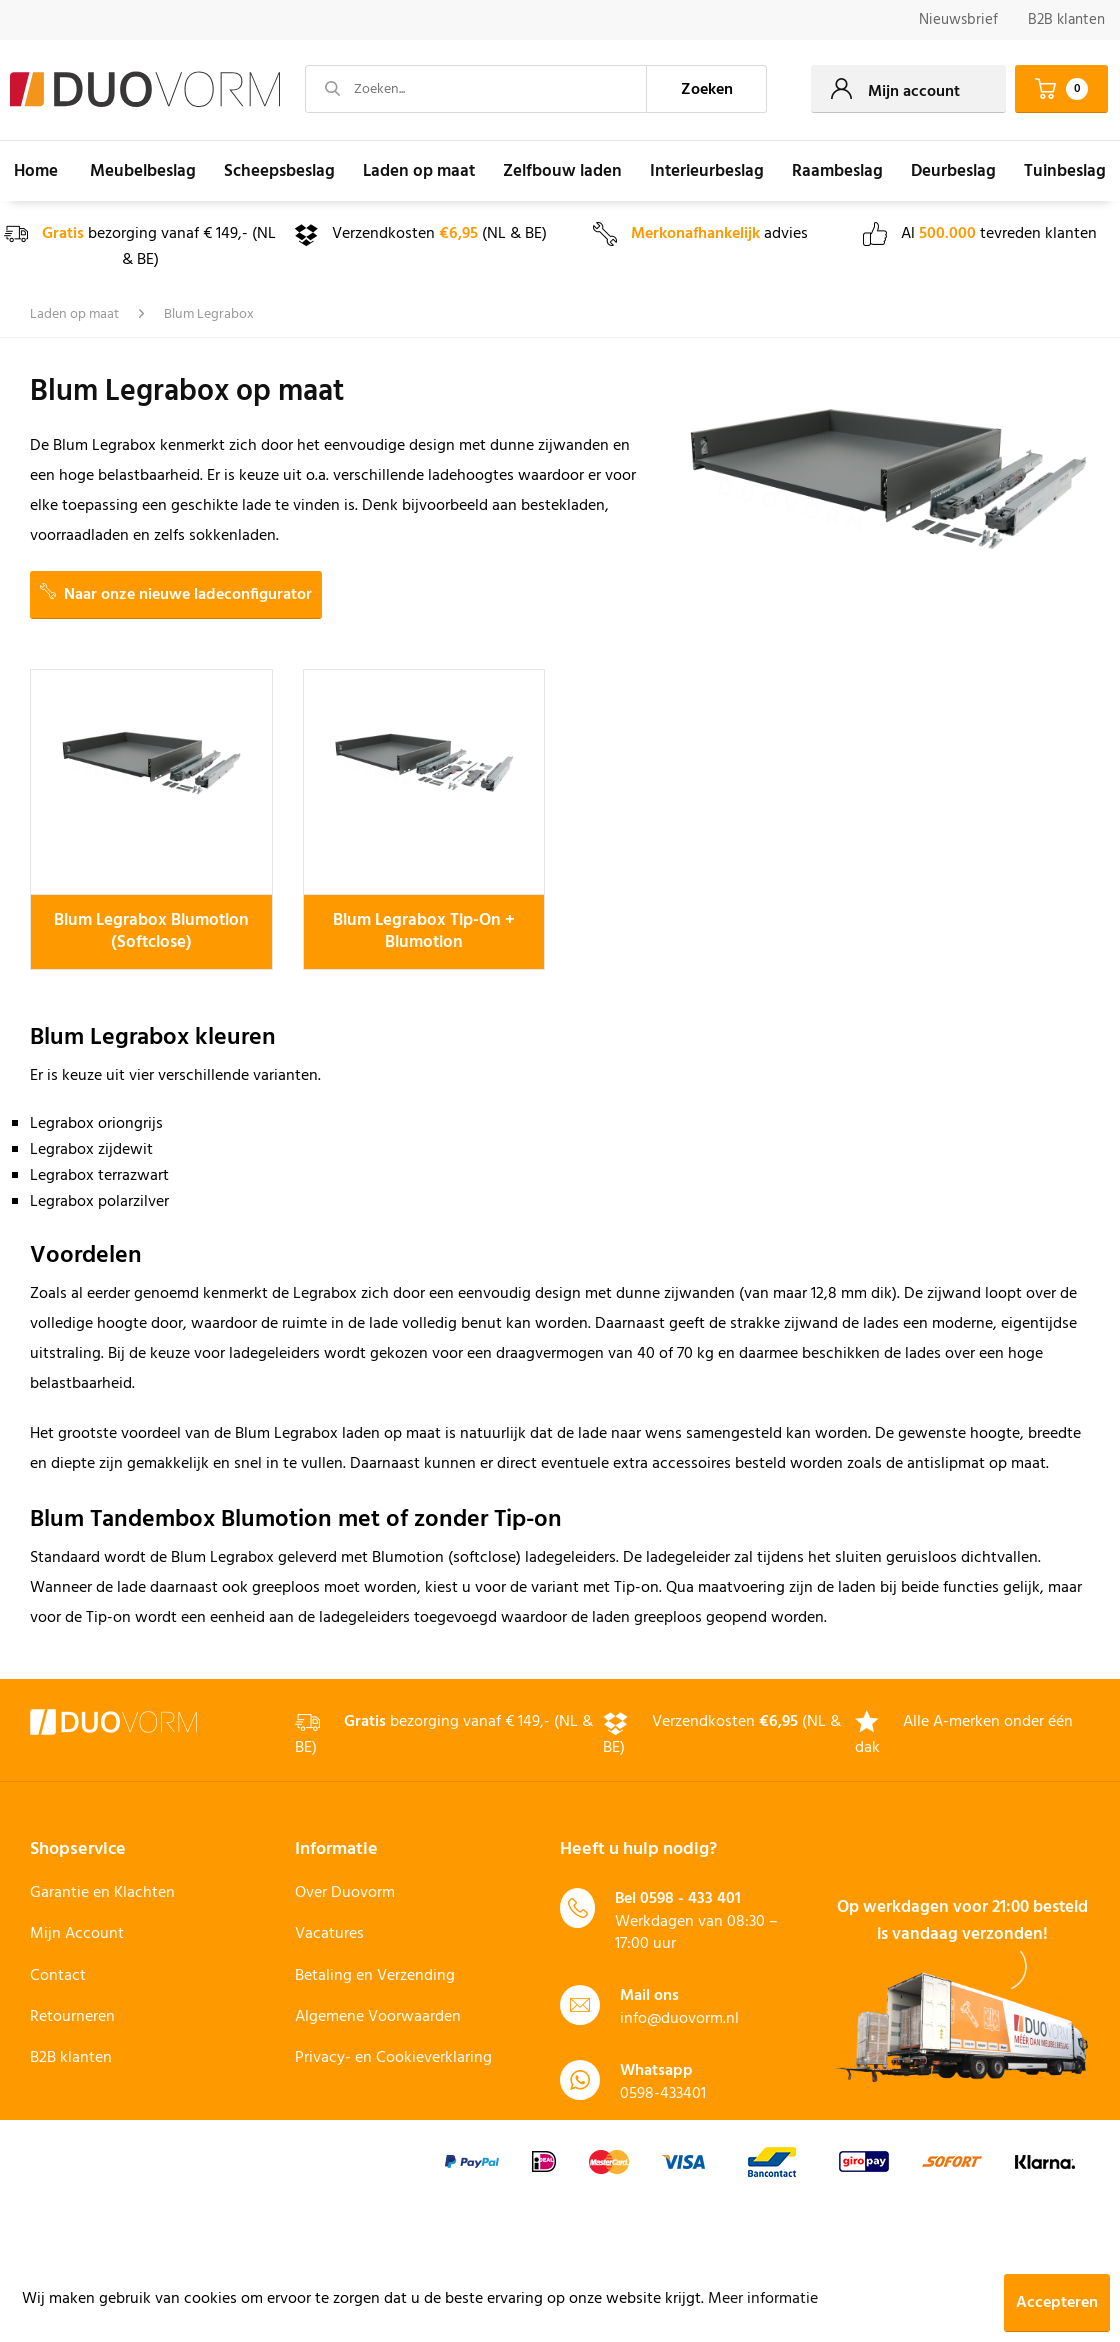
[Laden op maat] (419, 171)
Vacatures (329, 1934)
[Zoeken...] (476, 89)
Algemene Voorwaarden (378, 2017)
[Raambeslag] (837, 171)
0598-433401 (663, 2094)
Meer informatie (763, 2299)
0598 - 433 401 (690, 1899)
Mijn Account (77, 1934)
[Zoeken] (707, 89)
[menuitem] (958, 20)
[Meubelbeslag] (143, 171)
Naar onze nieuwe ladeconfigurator (176, 595)
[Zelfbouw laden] (562, 171)
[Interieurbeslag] (707, 171)
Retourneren (72, 2017)
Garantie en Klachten (102, 1893)
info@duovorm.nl (679, 2019)
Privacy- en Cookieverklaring (393, 2058)
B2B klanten (1066, 20)
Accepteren (1057, 2303)
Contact (58, 1976)
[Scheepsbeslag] (279, 171)
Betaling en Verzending (375, 1976)
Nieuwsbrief (958, 20)
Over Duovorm (345, 1893)
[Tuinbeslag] (1065, 171)
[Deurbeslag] (953, 171)
